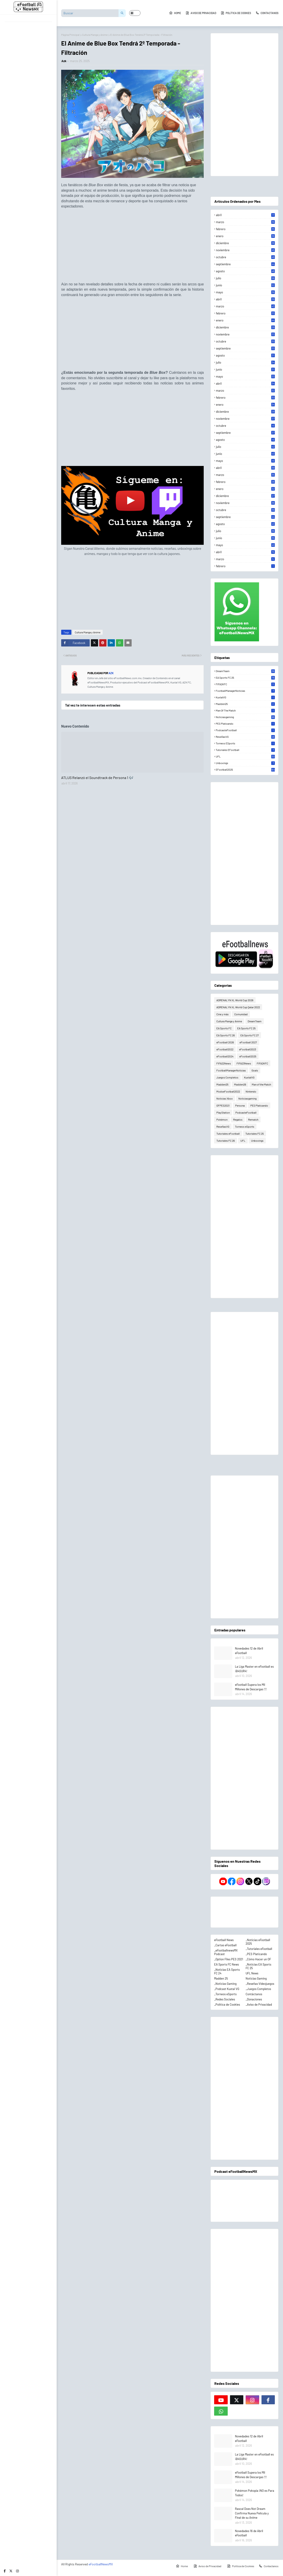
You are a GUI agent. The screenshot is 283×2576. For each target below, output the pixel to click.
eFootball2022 (224, 1049)
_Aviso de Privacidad (259, 2004)
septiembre (245, 264)
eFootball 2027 (248, 1042)
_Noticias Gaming (225, 1983)
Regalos (237, 1119)
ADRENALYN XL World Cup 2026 (234, 1000)
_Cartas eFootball (225, 1945)
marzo (245, 222)
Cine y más (222, 1014)
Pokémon (221, 1119)
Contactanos (267, 13)
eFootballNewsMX (101, 2564)
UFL (245, 756)
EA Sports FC (224, 1028)
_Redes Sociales (224, 1999)
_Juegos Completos (258, 1989)
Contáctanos (254, 1994)
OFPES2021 (223, 1105)
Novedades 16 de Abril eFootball (249, 2533)
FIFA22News (223, 1063)
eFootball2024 (225, 1056)
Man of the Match (245, 710)
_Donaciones (254, 1999)
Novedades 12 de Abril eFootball (249, 1651)
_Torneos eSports (225, 1994)
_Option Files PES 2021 (228, 1959)
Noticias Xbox (224, 1098)
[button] (134, 13)
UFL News (252, 1973)
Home (175, 13)
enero (245, 236)
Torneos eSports (245, 743)
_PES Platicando (256, 1954)
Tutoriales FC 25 (254, 1133)
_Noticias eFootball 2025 (258, 1941)
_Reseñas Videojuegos (260, 1983)
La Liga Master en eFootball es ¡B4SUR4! (254, 1669)
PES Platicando (245, 723)
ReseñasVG (245, 736)
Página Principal (70, 34)
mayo (245, 292)
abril (245, 215)
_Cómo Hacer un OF (258, 1959)
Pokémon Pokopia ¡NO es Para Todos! (254, 2493)
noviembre (245, 250)
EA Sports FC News (226, 1964)
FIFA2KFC (245, 684)
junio (245, 285)
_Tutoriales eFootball (259, 1949)
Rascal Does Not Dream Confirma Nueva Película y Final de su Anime (252, 2513)
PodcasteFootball (245, 730)
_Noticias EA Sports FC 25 (258, 1966)
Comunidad (241, 1014)
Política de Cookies (236, 13)
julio (245, 278)
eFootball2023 (247, 1049)
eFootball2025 (245, 769)
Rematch (253, 1119)
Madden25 (245, 703)
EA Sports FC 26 (225, 1035)
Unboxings (245, 763)
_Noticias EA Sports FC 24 (227, 1971)
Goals (255, 1070)
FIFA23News (244, 1063)
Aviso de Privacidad (201, 13)
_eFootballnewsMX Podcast (226, 1952)
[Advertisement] (132, 246)
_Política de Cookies (227, 2004)
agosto (245, 271)
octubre (245, 257)
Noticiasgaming (245, 717)
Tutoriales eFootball (245, 749)
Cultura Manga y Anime (95, 34)
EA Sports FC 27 (249, 1035)
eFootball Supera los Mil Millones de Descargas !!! (251, 1687)
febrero (245, 229)
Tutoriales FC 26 (225, 1140)
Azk (63, 61)
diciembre (245, 243)
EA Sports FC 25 (245, 677)
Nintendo (251, 1091)
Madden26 (240, 1084)
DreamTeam (245, 671)
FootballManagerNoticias (245, 690)
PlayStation (223, 1112)
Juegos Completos (227, 1077)
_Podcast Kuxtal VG (226, 1989)
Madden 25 (221, 1978)
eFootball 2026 (225, 1042)
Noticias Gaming (256, 1978)
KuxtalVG (245, 697)
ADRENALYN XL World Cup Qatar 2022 (238, 1007)
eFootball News (224, 1940)
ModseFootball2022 (228, 1091)
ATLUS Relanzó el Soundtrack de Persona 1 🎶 (97, 777)
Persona (240, 1105)
